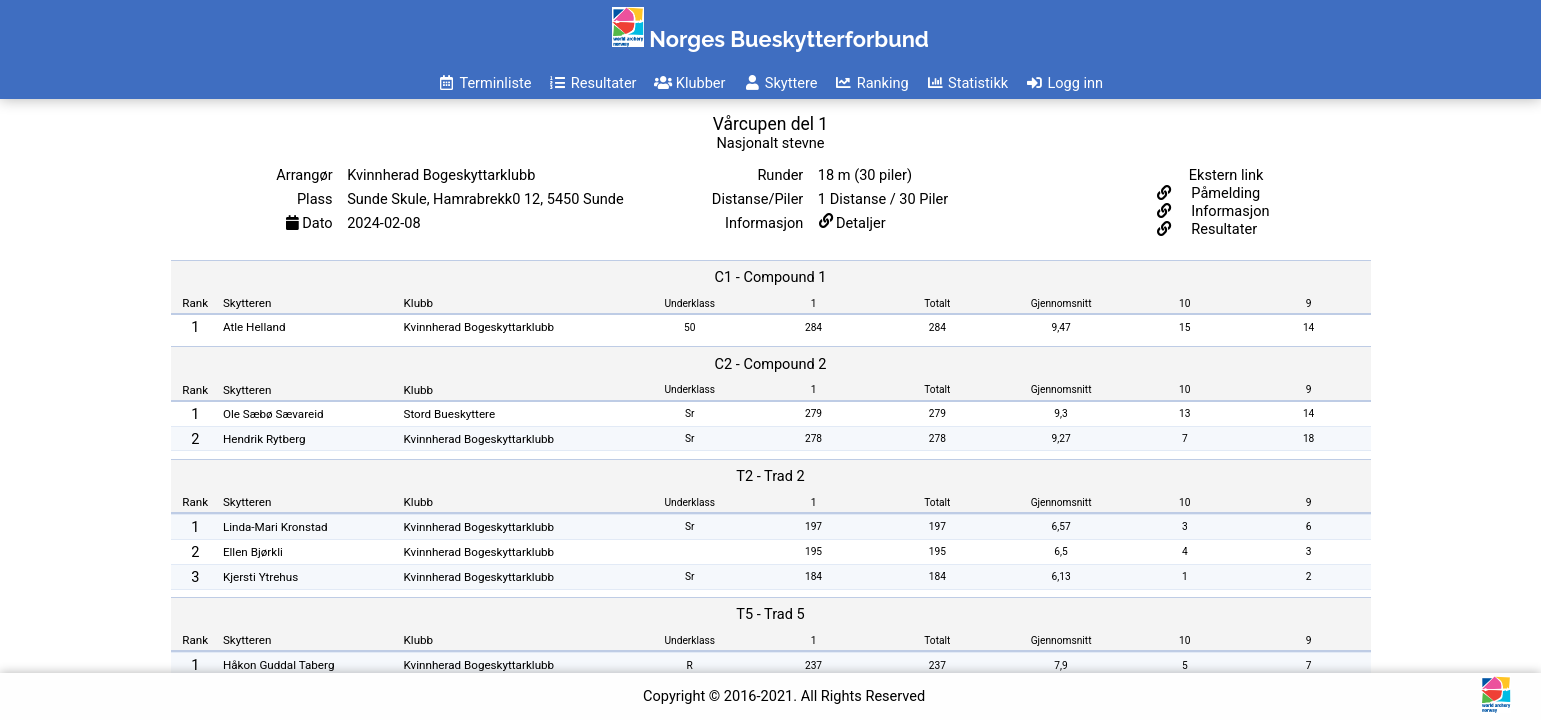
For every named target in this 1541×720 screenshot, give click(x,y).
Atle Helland (254, 327)
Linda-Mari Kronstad (275, 527)
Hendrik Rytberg (264, 439)
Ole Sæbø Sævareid (273, 414)
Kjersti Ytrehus (260, 577)
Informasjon (1229, 211)
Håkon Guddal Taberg (279, 665)
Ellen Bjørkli (253, 552)
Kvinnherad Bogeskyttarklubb (479, 327)
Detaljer (861, 223)
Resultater (1222, 229)
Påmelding (1224, 193)
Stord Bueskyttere (450, 414)
